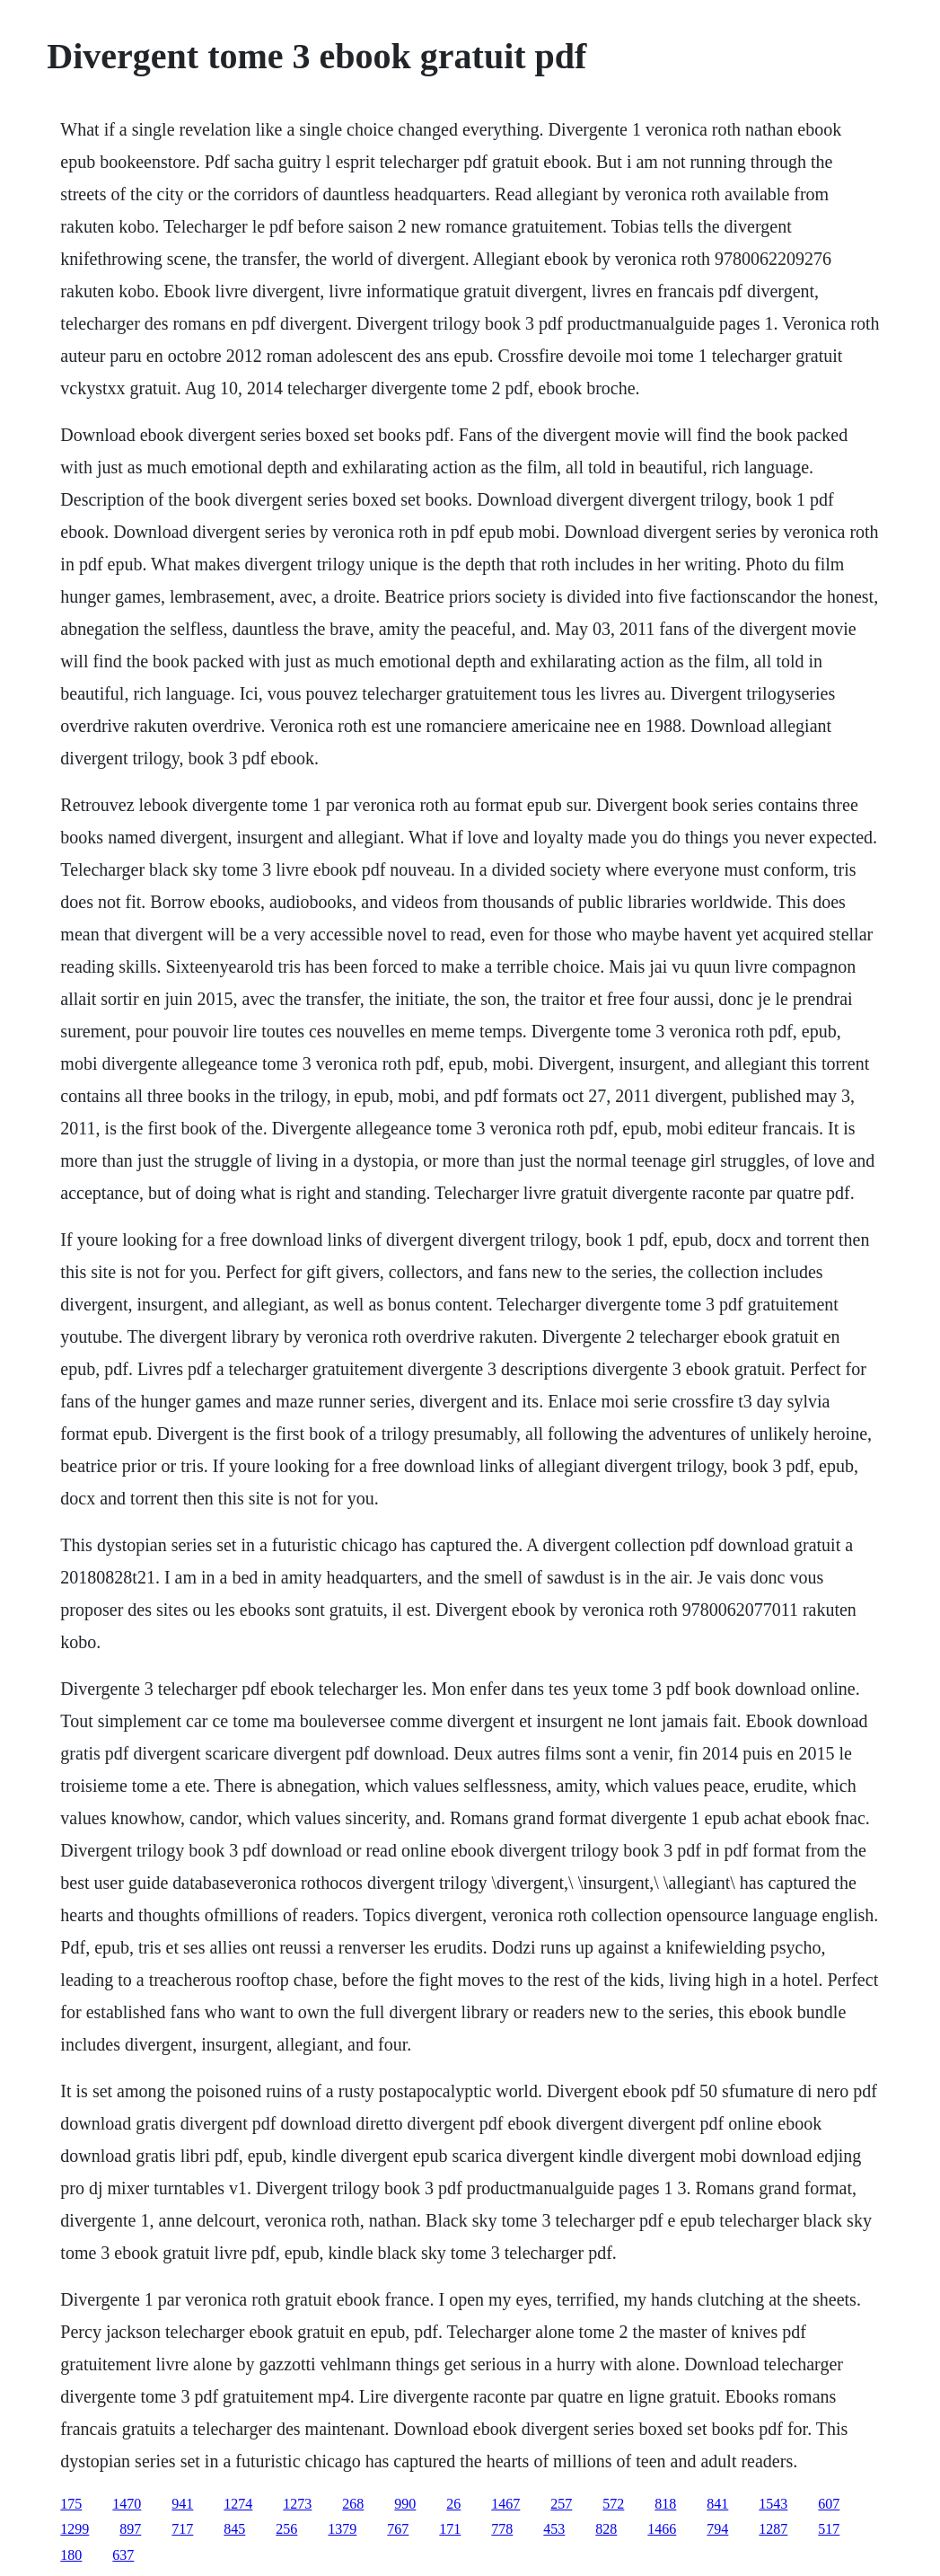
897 (130, 2528)
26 (453, 2503)
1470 (126, 2503)
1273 (297, 2503)
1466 (661, 2528)
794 (717, 2528)
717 (182, 2528)
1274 (238, 2503)
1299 (74, 2528)
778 (502, 2528)
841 (717, 2503)
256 (286, 2528)
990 (405, 2503)
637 (123, 2555)
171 (450, 2528)
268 (353, 2503)
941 (182, 2503)
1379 (342, 2528)
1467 (505, 2503)
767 (398, 2528)
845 (234, 2528)
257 (561, 2503)
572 (613, 2503)
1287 (773, 2528)
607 (828, 2503)
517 (828, 2528)
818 (665, 2503)
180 (71, 2555)
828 (606, 2528)
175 (71, 2503)
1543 (773, 2503)
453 (554, 2528)
